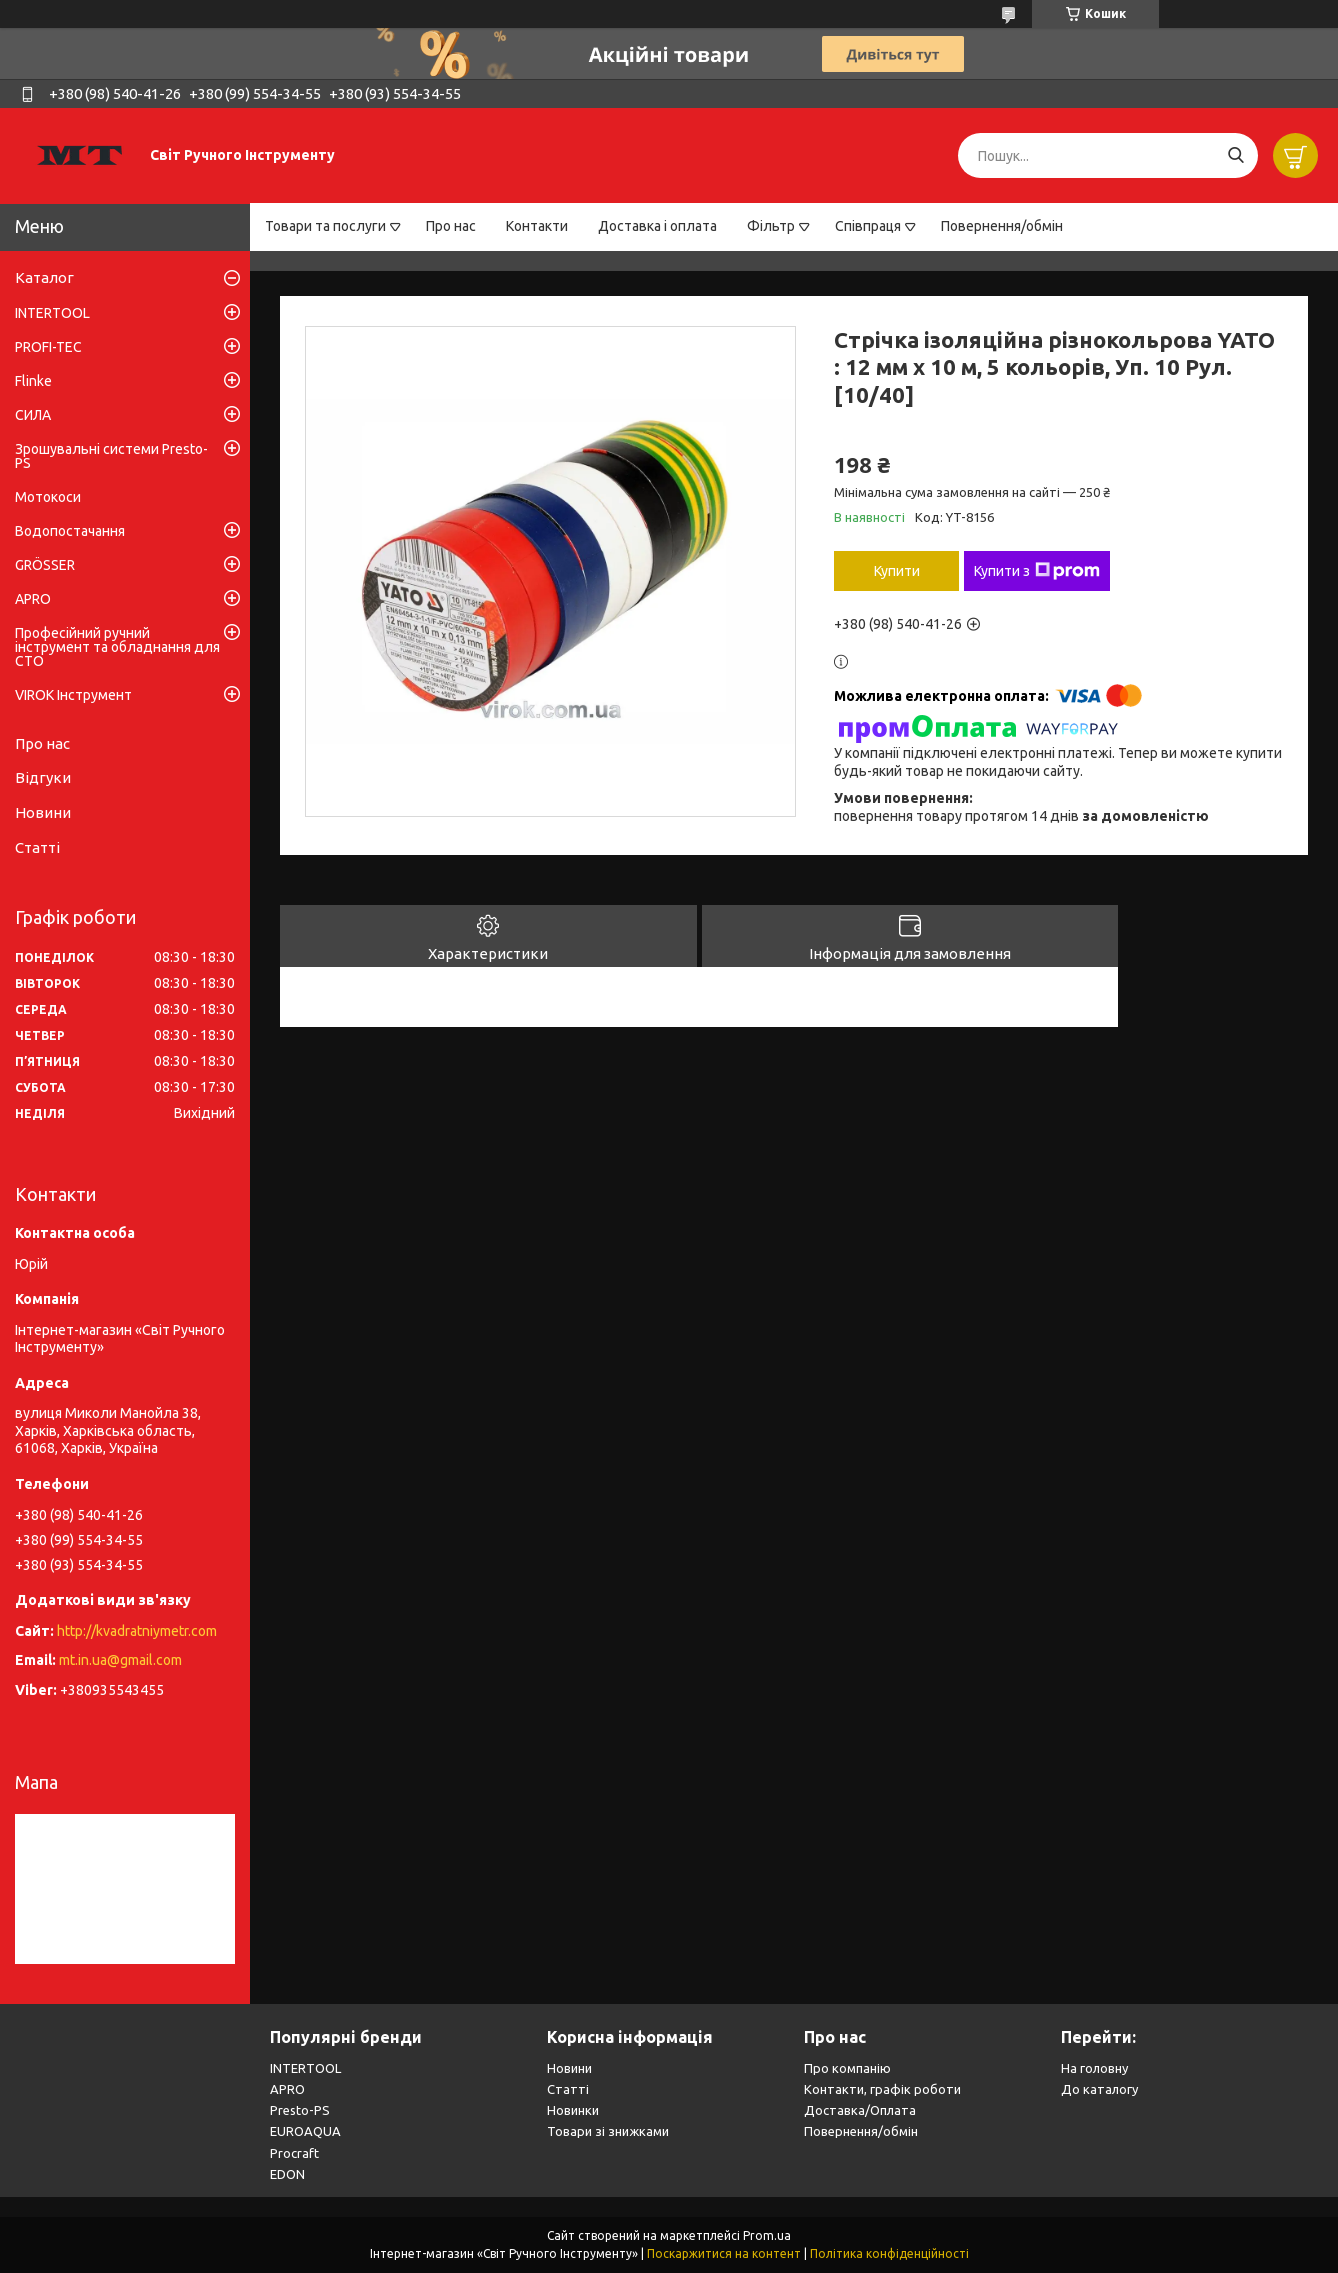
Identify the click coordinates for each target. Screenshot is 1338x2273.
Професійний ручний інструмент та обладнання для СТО (117, 647)
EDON (287, 2174)
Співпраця (868, 226)
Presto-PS (300, 2110)
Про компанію (847, 2068)
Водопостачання (70, 531)
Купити (897, 571)
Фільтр (771, 226)
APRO (33, 599)
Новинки (573, 2110)
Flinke (33, 381)
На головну (1094, 2068)
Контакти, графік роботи (882, 2089)
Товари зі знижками (608, 2131)
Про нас (451, 226)
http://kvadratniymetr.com (137, 1631)
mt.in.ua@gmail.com (120, 1660)
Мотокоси (48, 497)
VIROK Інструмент (73, 695)
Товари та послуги (325, 226)
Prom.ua (767, 2235)
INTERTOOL (52, 313)
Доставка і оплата (657, 226)
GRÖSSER (45, 565)
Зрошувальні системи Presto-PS (111, 456)
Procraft (294, 2153)
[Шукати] (1235, 155)
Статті (37, 847)
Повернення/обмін (1002, 226)
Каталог (44, 277)
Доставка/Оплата (860, 2110)
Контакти (537, 226)
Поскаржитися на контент (724, 2253)
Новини (43, 812)
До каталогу (1099, 2089)
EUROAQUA (305, 2131)
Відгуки (43, 777)
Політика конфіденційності (889, 2253)
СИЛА (33, 415)
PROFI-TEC (48, 347)
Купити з (1037, 571)
